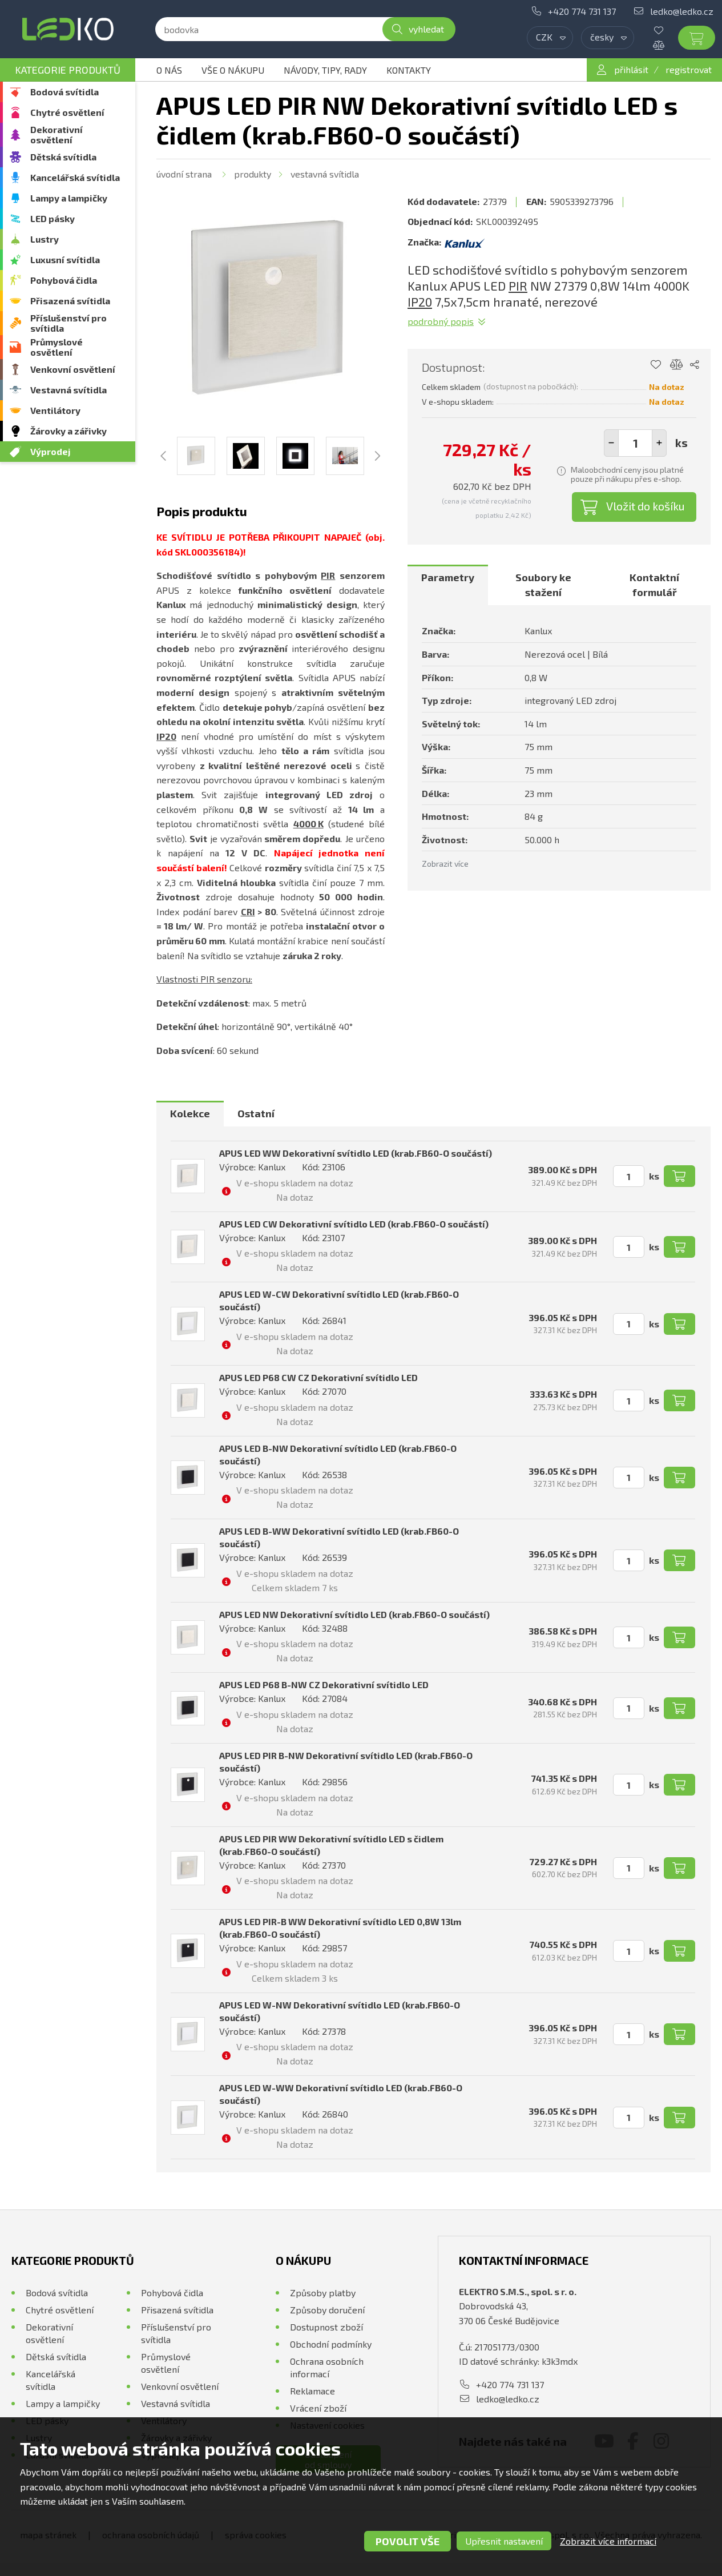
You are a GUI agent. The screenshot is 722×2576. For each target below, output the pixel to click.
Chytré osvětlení (67, 112)
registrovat (688, 69)
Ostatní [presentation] (256, 1113)
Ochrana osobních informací (327, 2367)
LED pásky (52, 218)
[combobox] (550, 37)
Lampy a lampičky (68, 197)
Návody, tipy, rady (325, 70)
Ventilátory (55, 410)
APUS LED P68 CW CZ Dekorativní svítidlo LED (318, 1377)
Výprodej (50, 451)
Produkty (252, 173)
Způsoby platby (323, 2292)
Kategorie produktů (67, 69)
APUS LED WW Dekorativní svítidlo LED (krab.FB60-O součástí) (355, 1153)
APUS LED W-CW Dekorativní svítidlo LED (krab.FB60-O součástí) (339, 1300)
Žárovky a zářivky (68, 430)
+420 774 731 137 (582, 11)
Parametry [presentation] (447, 577)
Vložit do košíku (645, 506)
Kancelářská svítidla (75, 177)
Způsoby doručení (327, 2309)
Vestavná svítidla (68, 389)
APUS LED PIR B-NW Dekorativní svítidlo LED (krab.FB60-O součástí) (346, 1761)
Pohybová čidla (63, 280)
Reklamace (312, 2390)
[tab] (448, 585)
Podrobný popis (441, 321)
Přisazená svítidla (70, 300)
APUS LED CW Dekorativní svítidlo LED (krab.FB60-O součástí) (354, 1223)
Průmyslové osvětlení (56, 346)
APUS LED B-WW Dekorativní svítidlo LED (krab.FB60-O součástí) (339, 1537)
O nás (169, 70)
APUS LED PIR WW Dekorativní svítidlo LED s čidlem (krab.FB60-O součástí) (331, 1845)
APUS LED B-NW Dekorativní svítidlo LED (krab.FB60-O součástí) (338, 1454)
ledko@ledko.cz (681, 11)
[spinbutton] (635, 443)
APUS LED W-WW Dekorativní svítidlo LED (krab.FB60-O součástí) (340, 2094)
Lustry (44, 239)
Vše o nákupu (232, 70)
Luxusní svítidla (65, 259)
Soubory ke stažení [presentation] (543, 584)
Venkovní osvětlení (72, 369)
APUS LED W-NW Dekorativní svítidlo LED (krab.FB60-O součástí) (339, 2011)
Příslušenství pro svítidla (68, 322)
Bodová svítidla (64, 91)
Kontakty (408, 70)
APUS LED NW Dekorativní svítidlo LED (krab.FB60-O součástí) (354, 1614)
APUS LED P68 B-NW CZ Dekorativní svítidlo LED (324, 1684)
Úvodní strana (184, 173)
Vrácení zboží (318, 2407)
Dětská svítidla (63, 156)
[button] (659, 443)
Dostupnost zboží (326, 2326)
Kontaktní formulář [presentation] (654, 584)
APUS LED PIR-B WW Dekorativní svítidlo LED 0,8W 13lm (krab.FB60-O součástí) (340, 1927)
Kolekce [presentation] (190, 1113)
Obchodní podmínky (331, 2343)
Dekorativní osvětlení (56, 134)
